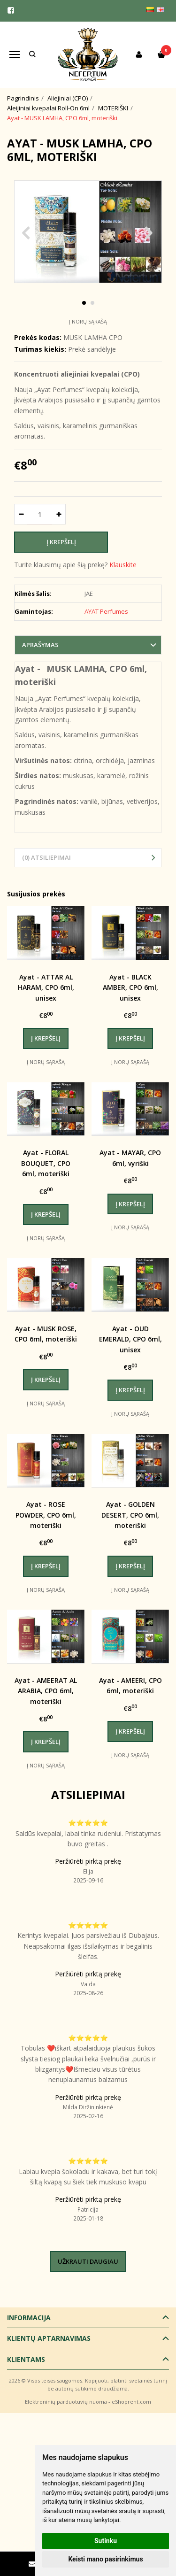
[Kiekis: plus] (59, 514)
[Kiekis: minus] (21, 514)
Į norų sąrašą (88, 321)
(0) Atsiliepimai (46, 857)
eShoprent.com (131, 2401)
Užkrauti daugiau (88, 2261)
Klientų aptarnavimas (49, 2338)
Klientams (26, 2359)
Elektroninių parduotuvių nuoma (66, 2401)
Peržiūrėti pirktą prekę (88, 1861)
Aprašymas (40, 644)
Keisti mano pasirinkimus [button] (105, 2559)
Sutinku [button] (105, 2541)
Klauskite (123, 564)
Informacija (29, 2317)
